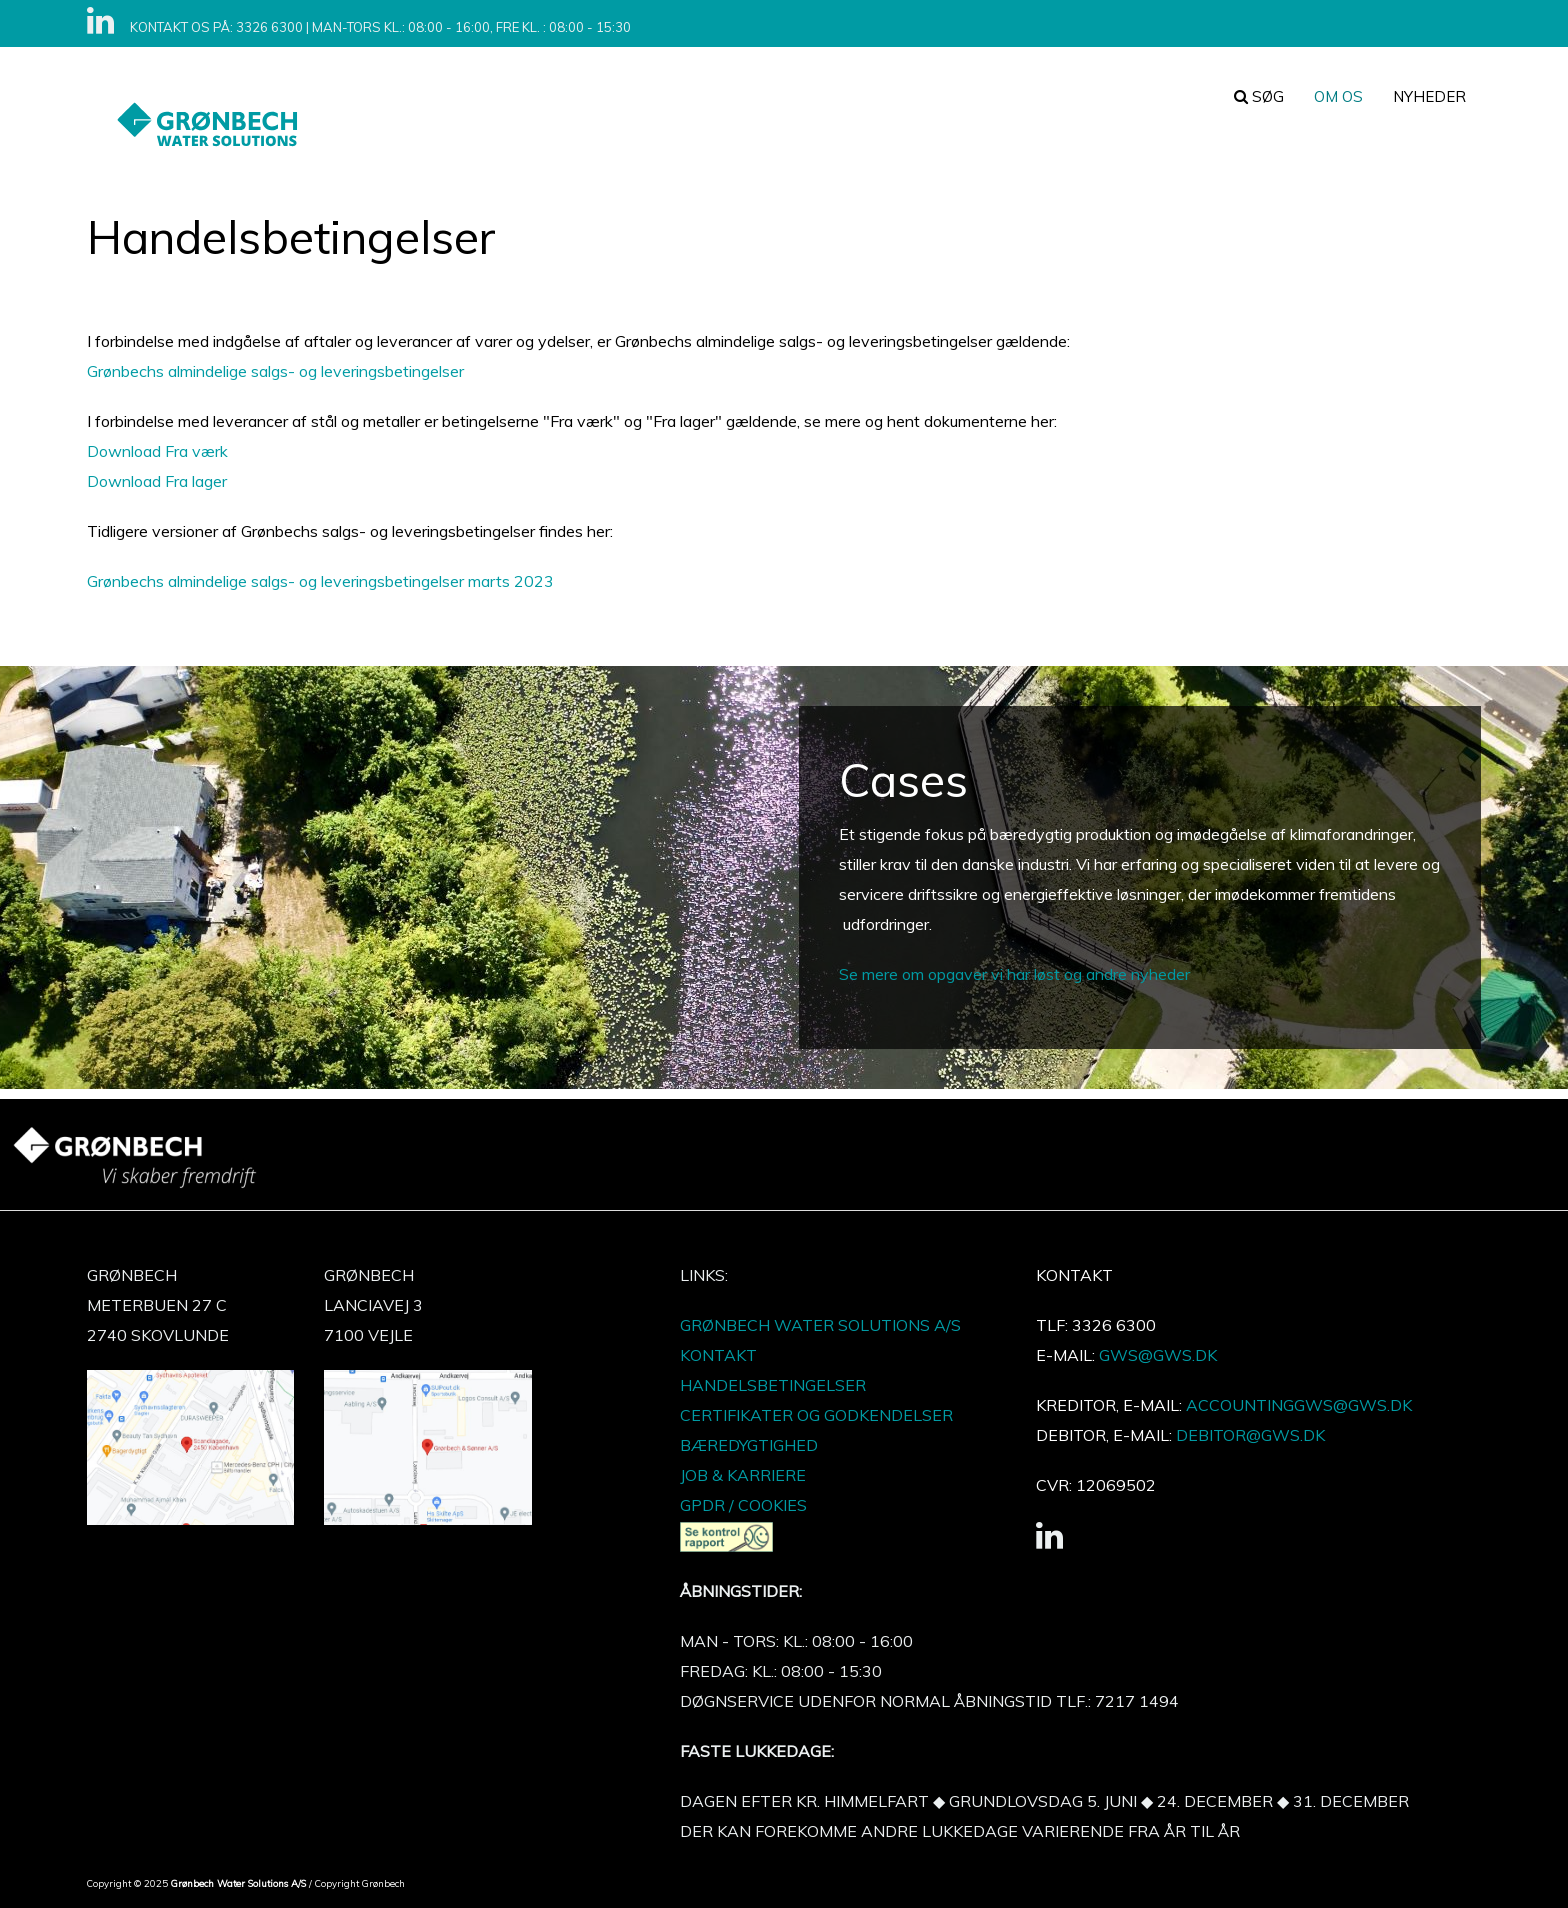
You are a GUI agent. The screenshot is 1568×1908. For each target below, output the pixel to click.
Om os (1338, 96)
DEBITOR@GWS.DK (1248, 1435)
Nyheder (1429, 96)
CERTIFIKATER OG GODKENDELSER (816, 1415)
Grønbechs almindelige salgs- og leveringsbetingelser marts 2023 (320, 581)
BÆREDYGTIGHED (749, 1445)
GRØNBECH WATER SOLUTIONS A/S (820, 1325)
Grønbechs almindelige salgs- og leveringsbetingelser (275, 371)
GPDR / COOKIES (743, 1505)
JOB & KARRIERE (743, 1475)
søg (1259, 96)
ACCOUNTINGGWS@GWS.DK (1299, 1405)
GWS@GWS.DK (1158, 1355)
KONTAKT (718, 1355)
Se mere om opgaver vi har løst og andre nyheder (1014, 974)
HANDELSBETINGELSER (773, 1385)
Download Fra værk (157, 451)
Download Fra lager (157, 481)
